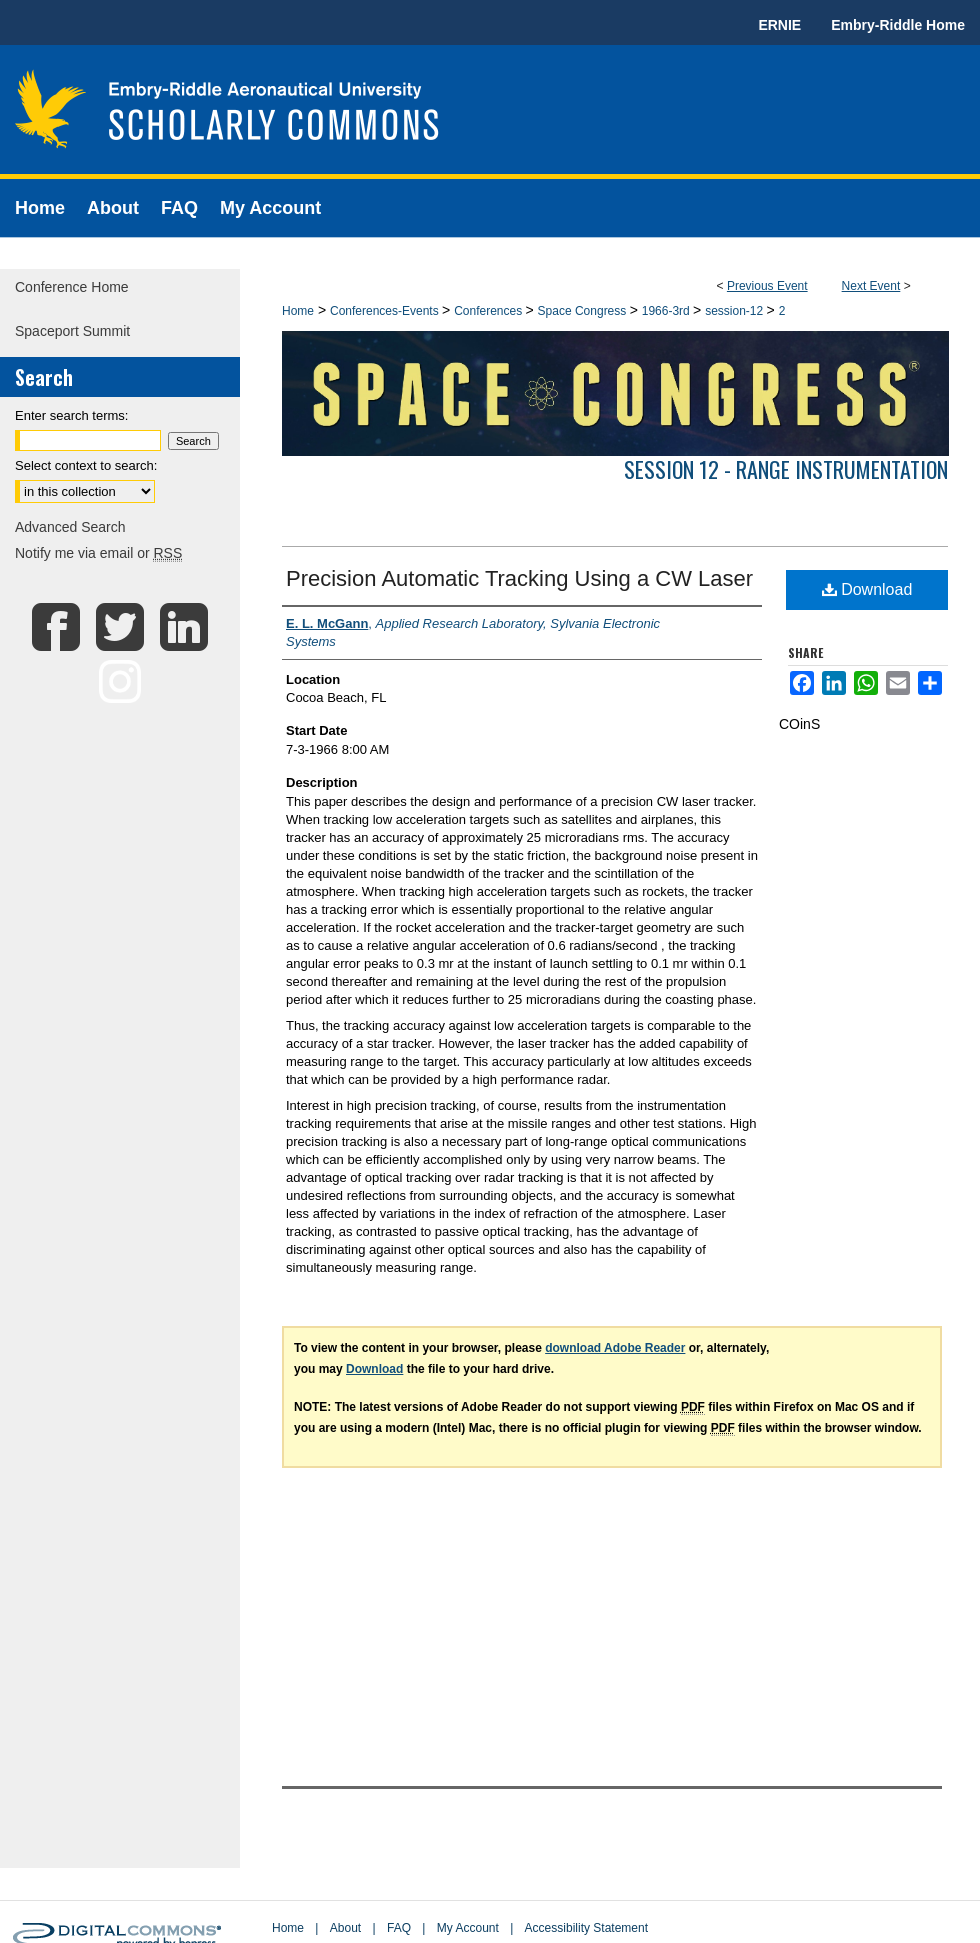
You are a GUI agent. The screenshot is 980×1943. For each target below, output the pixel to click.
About (345, 1928)
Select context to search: (86, 465)
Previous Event (767, 286)
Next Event (871, 286)
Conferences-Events (386, 311)
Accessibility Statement (586, 1928)
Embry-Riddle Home (898, 25)
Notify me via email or (98, 553)
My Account (468, 1928)
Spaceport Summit (72, 331)
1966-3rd (667, 311)
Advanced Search (70, 527)
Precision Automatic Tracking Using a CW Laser (519, 578)
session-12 (735, 311)
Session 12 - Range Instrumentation (786, 469)
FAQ (399, 1928)
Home (298, 311)
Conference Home (72, 287)
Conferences (489, 311)
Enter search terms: (71, 415)
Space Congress (584, 311)
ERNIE (779, 25)
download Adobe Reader (615, 1348)
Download (867, 589)
